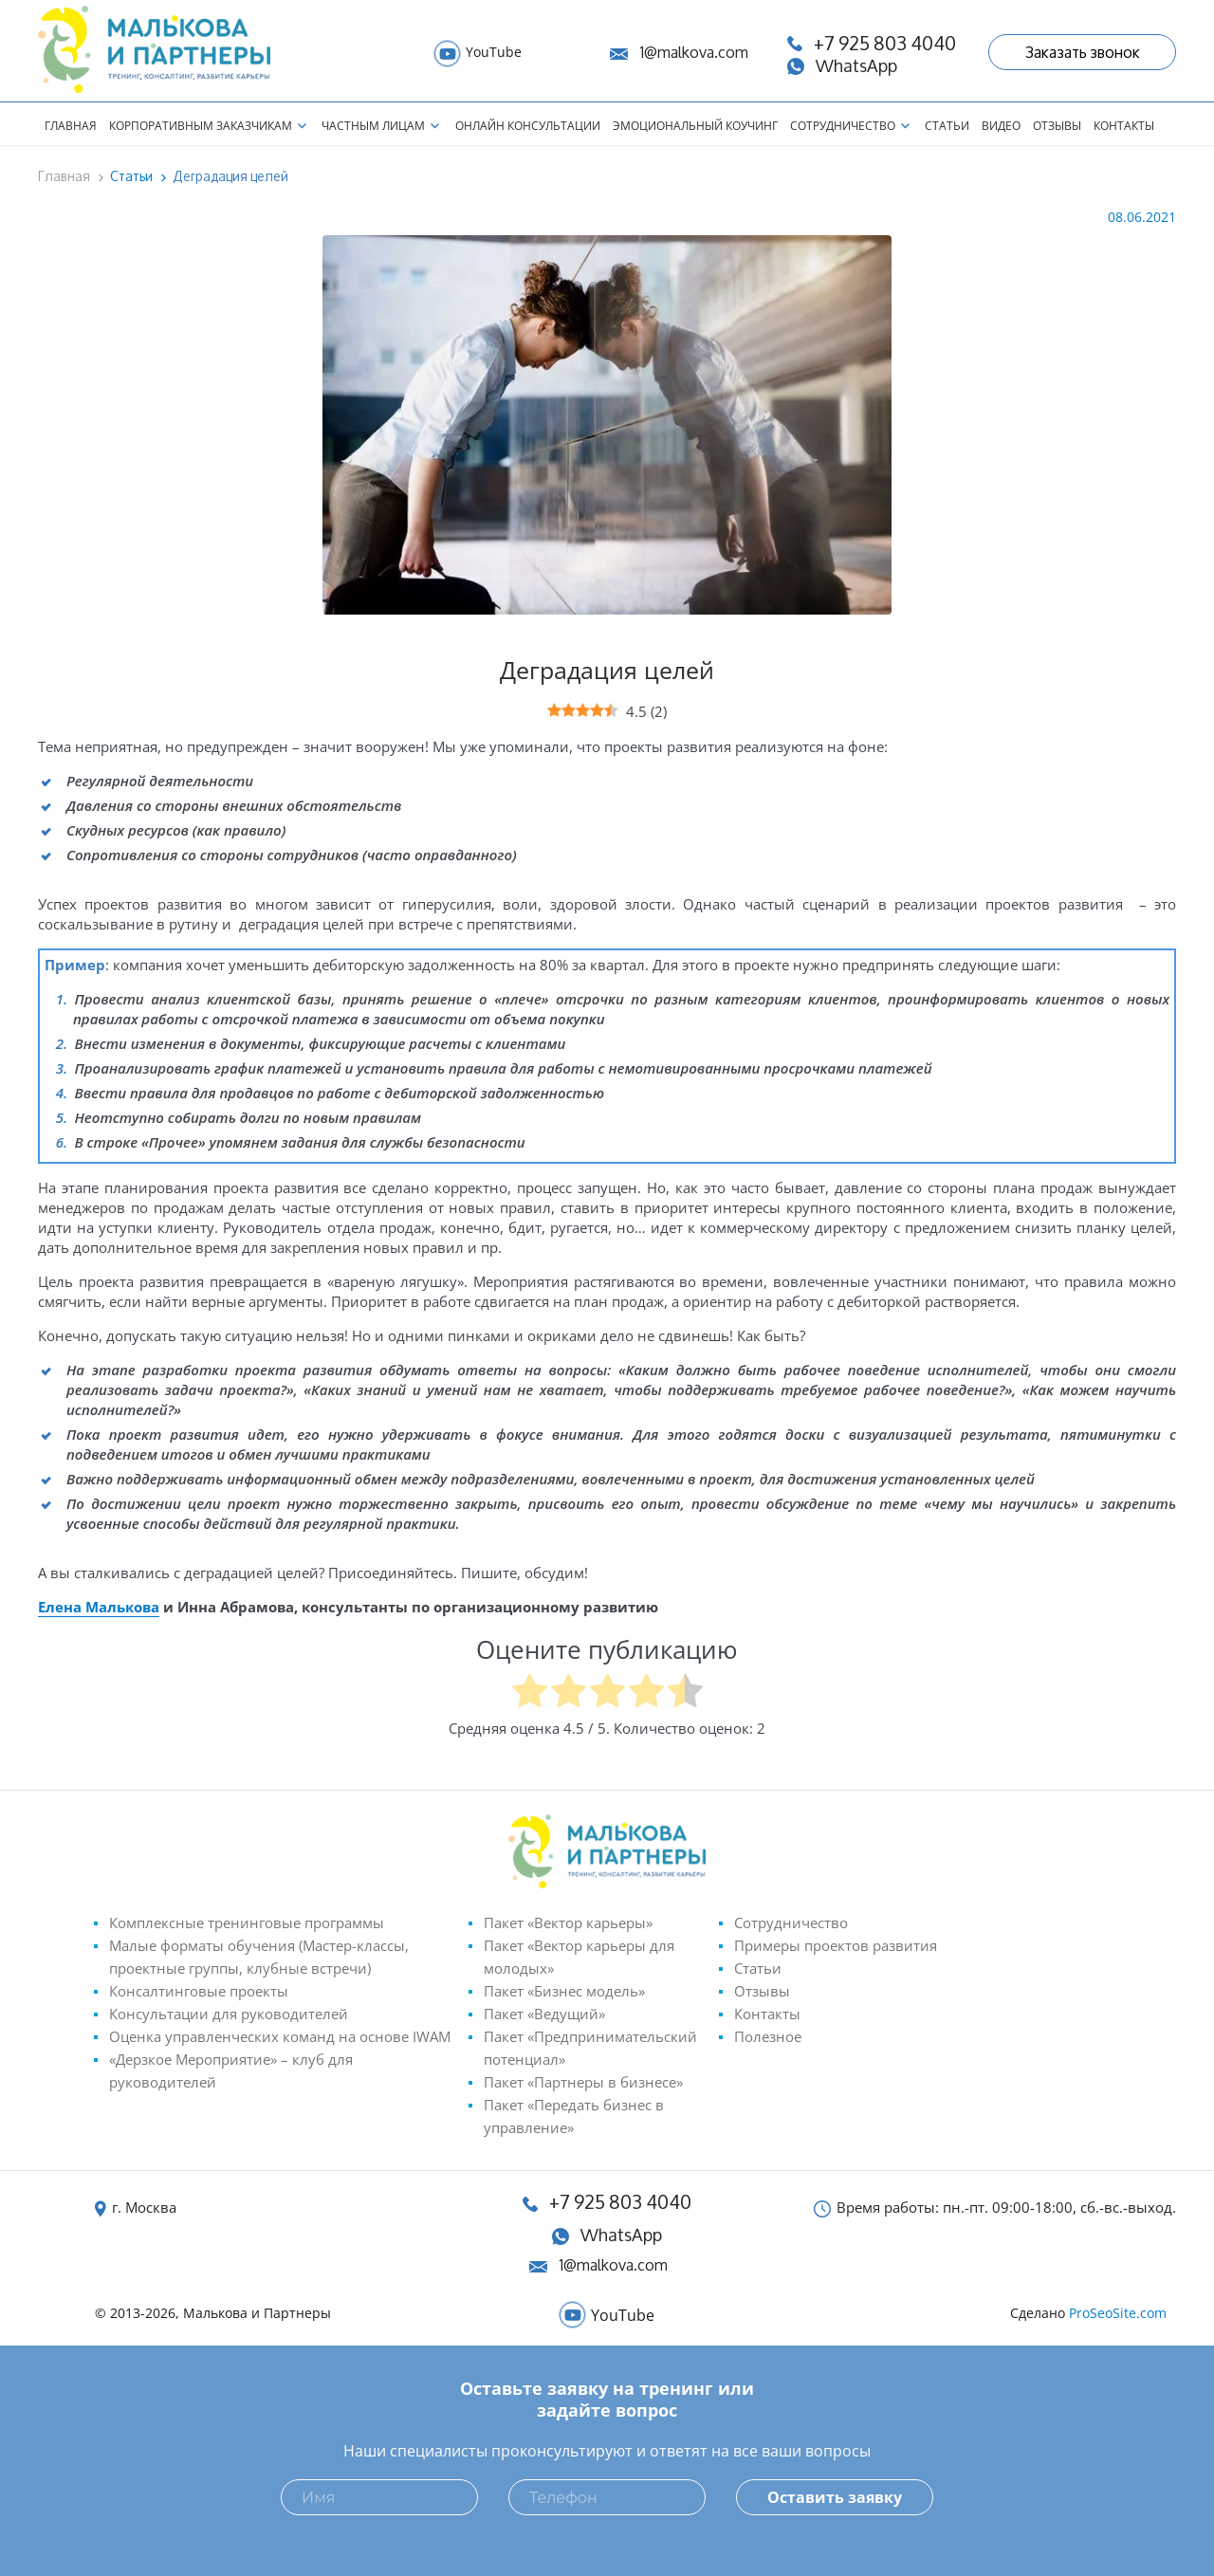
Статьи (947, 126)
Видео (1001, 126)
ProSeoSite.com (1118, 2313)
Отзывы (1057, 126)
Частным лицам (373, 126)
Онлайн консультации (527, 126)
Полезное (767, 2036)
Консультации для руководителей (228, 2013)
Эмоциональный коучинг (695, 126)
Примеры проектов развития (835, 1945)
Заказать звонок (1082, 51)
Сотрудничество (842, 126)
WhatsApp (621, 2235)
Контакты (1124, 126)
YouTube (494, 52)
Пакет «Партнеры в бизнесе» (583, 2081)
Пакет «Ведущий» (544, 2013)
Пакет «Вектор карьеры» (568, 1922)
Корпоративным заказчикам (200, 126)
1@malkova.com (693, 51)
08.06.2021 (1142, 217)
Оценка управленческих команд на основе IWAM (280, 2036)
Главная (71, 126)
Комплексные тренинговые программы (246, 1922)
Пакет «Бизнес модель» (564, 1990)
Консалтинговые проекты (198, 1990)
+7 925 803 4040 (620, 2202)
